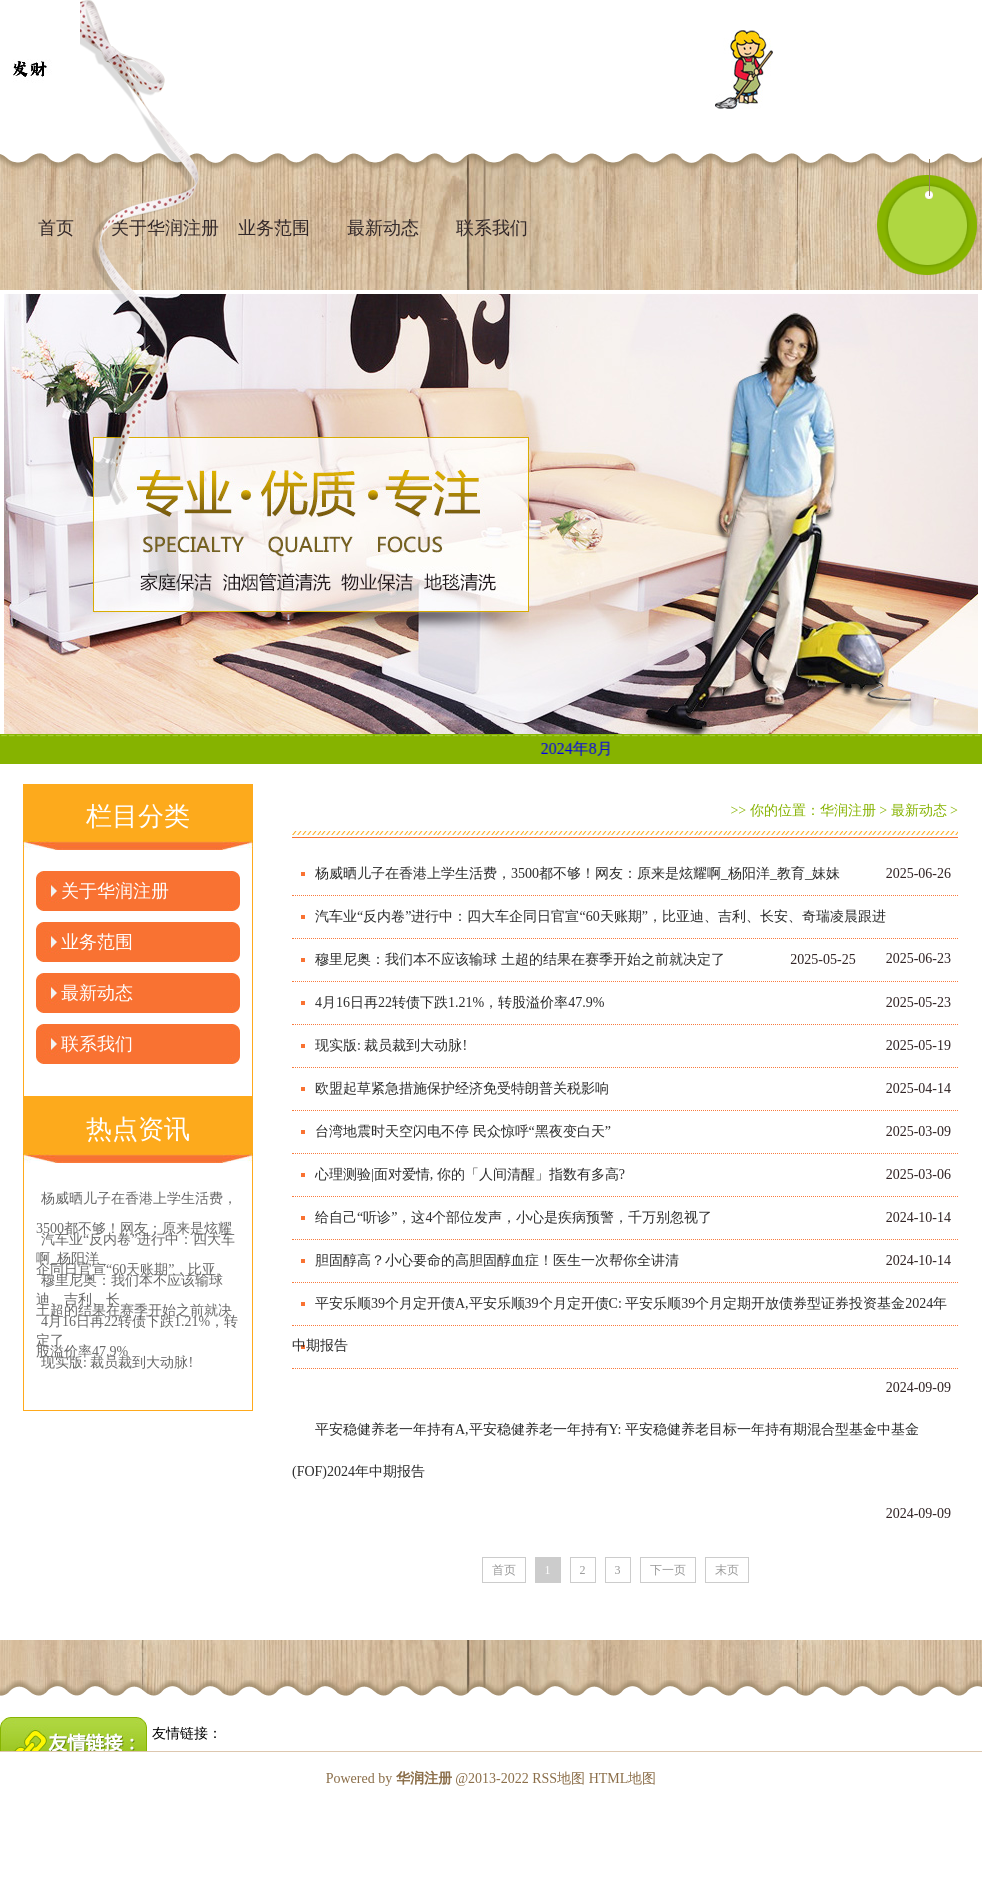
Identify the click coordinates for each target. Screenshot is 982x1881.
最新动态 (383, 228)
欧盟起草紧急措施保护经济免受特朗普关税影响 (462, 1088)
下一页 (668, 1570)
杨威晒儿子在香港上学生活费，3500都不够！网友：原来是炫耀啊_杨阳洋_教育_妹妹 (577, 873)
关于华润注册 (115, 891)
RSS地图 (558, 1778)
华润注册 (848, 810)
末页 (727, 1570)
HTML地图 (623, 1778)
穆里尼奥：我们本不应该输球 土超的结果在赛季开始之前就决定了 (520, 959)
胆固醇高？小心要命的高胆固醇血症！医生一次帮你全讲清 (497, 1260)
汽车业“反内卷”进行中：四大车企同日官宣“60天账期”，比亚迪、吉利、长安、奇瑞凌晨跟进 (600, 916)
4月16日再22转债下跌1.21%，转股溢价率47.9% (459, 1002)
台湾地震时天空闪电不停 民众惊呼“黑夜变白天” (463, 1131)
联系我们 (492, 228)
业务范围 (274, 228)
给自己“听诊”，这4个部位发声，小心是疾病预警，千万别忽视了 (513, 1217)
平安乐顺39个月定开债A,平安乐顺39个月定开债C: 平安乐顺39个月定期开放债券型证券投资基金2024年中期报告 (619, 1324)
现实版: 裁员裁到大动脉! (391, 1045)
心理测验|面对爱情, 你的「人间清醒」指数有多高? (470, 1174)
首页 (56, 228)
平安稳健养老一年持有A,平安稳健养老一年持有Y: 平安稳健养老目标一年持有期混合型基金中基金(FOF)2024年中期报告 (605, 1450)
